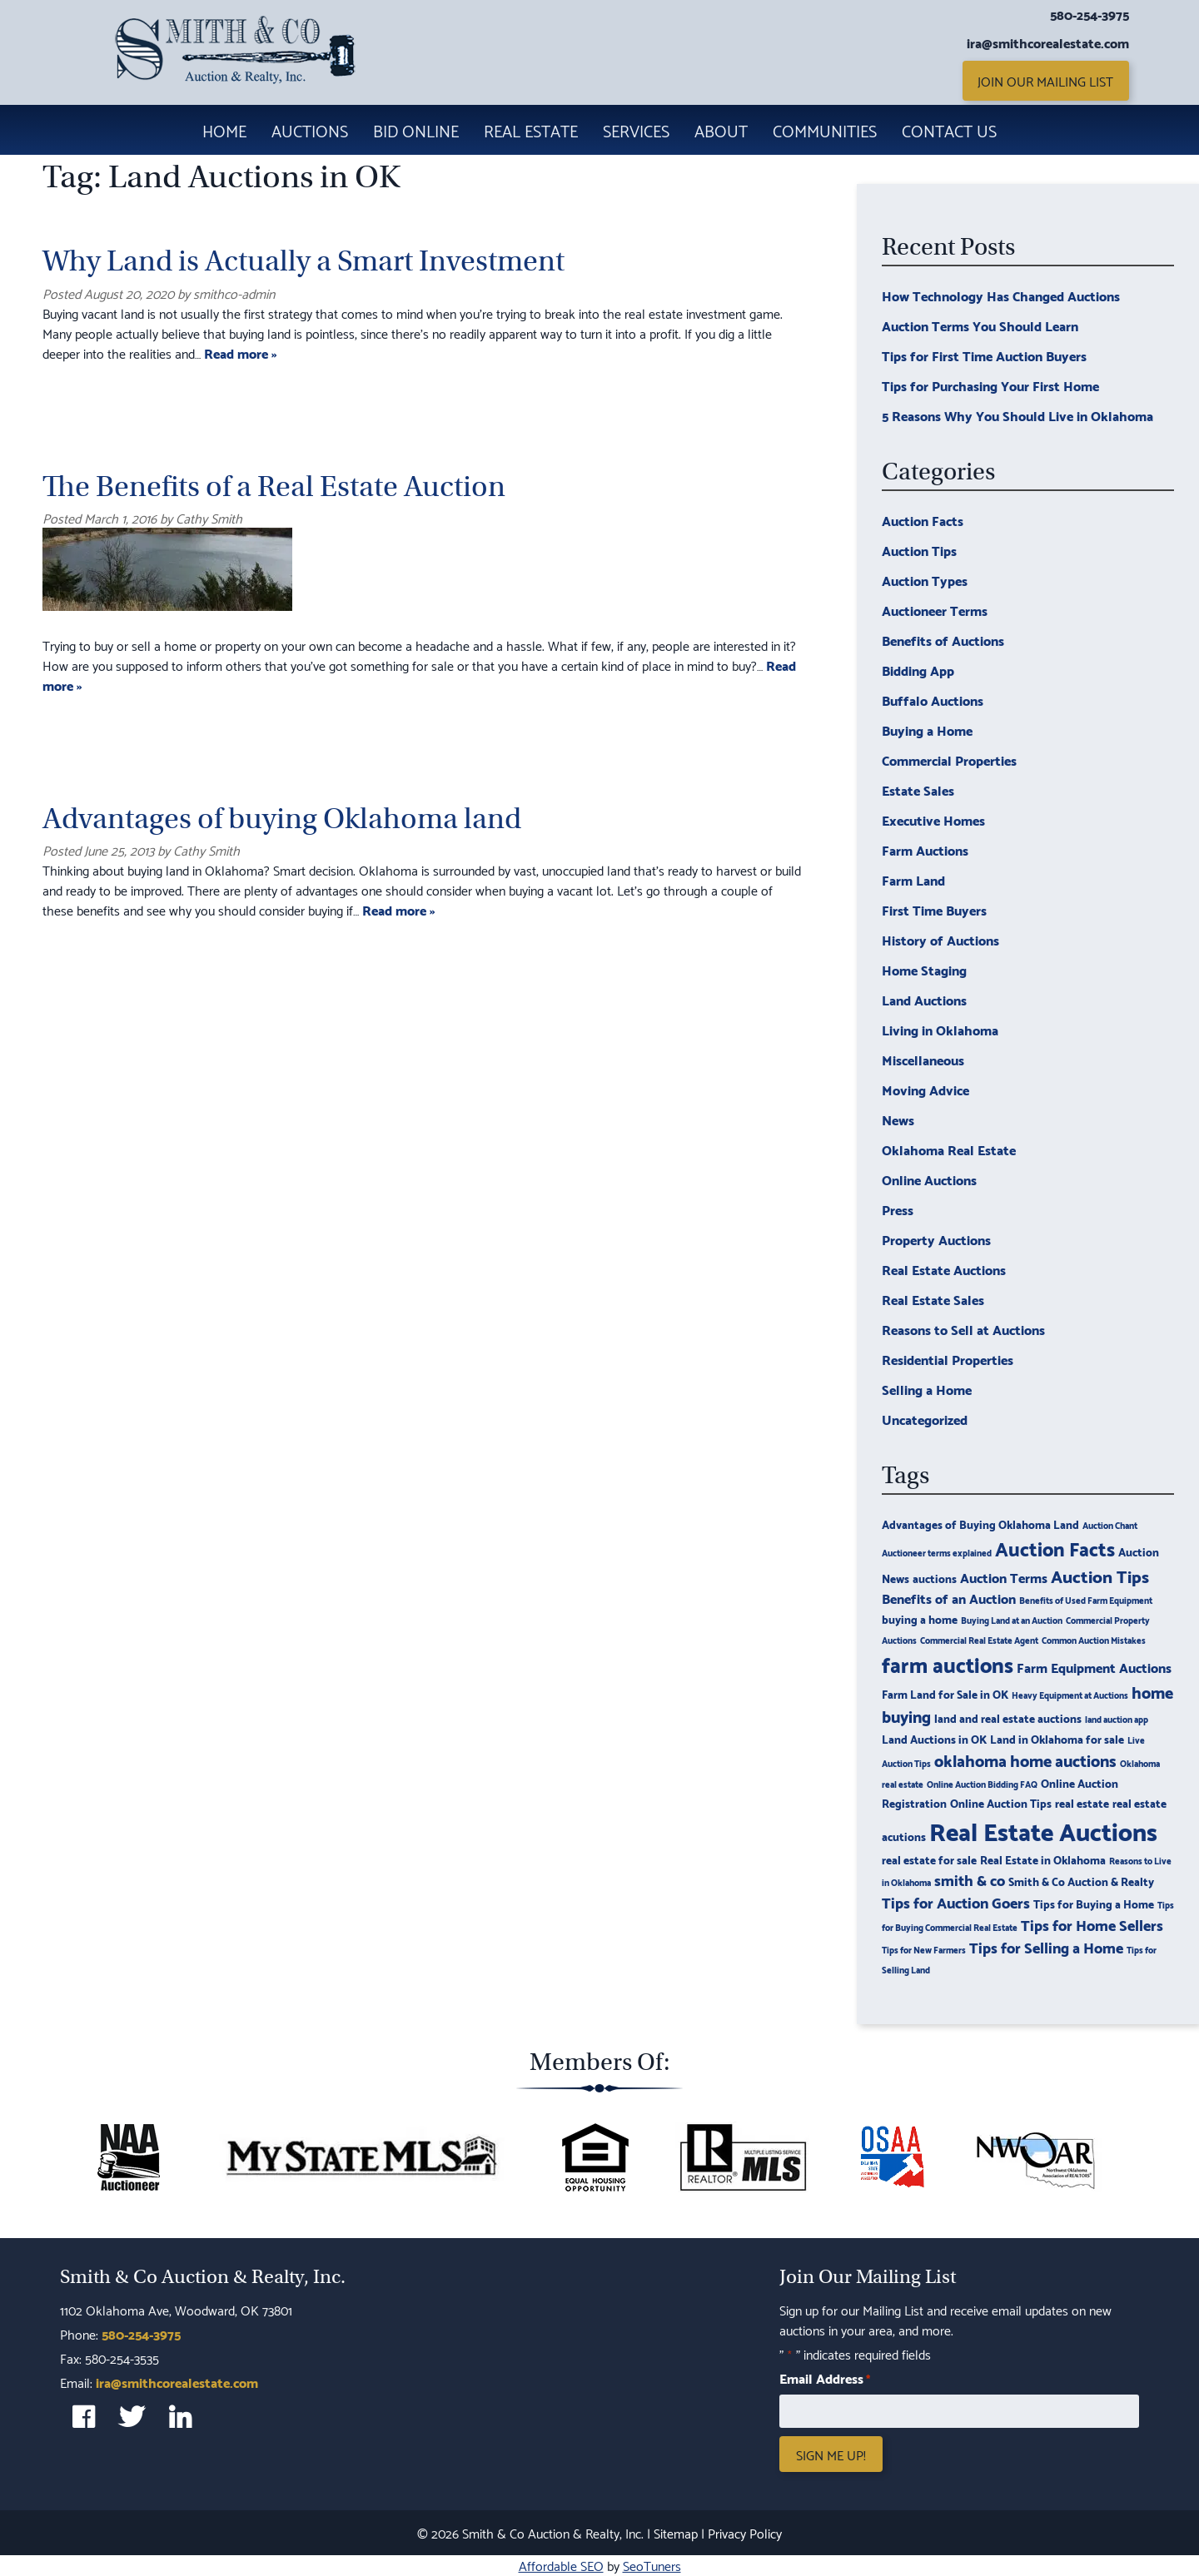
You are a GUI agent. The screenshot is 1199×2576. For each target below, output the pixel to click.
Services (636, 130)
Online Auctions (929, 1179)
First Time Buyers (934, 909)
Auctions (309, 130)
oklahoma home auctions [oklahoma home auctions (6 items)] (1025, 1759)
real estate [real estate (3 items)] (1082, 1802)
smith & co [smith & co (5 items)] (969, 1879)
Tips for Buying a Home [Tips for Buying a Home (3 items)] (1093, 1903)
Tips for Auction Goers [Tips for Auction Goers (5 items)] (956, 1901)
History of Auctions (940, 939)
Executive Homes (933, 819)
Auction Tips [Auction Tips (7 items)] (1100, 1575)
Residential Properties (947, 1359)
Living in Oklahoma (940, 1029)
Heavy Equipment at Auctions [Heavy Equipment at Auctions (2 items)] (1070, 1694)
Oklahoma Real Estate (949, 1149)
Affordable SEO (561, 2565)
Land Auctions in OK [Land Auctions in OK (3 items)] (934, 1738)
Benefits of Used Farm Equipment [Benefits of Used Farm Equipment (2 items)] (1085, 1599)
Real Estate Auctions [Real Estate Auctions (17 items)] (1043, 1830)
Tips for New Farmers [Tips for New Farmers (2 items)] (924, 1949)
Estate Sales (918, 789)
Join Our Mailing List (1045, 80)
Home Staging (924, 969)
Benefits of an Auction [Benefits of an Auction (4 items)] (949, 1597)
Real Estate (531, 130)
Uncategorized (925, 1418)
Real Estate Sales (933, 1299)
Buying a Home (927, 729)
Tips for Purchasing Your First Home (990, 385)
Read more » (240, 352)
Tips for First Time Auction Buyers (984, 355)
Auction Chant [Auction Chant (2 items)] (1109, 1524)
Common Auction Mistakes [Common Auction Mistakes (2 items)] (1094, 1639)
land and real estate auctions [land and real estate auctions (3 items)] (1008, 1717)
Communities (825, 130)
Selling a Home (927, 1388)
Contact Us (949, 130)
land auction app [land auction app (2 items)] (1116, 1718)
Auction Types (925, 579)
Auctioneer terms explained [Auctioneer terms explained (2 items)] (937, 1552)
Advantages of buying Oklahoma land (281, 818)
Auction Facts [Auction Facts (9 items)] (1055, 1547)
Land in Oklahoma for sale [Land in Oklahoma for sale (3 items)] (1057, 1738)
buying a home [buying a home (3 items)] (920, 1618)
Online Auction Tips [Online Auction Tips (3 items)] (1001, 1802)
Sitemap (676, 2532)
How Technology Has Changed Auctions (1001, 295)
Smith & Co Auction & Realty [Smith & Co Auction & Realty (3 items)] (1081, 1880)
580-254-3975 (1089, 14)
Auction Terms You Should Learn (980, 325)
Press (897, 1209)
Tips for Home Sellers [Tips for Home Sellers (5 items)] (1092, 1924)
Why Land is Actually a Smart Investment (303, 261)
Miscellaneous (923, 1059)
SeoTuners (652, 2565)
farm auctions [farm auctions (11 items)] (947, 1663)
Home (224, 130)
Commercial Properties (949, 759)
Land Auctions (924, 999)
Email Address (824, 2378)
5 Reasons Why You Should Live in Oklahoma (1017, 415)
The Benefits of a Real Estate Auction (273, 486)
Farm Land (913, 879)
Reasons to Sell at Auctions (963, 1329)
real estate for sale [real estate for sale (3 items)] (929, 1859)
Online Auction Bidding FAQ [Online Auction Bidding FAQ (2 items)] (982, 1783)
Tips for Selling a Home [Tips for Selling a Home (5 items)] (1046, 1946)
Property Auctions (936, 1239)
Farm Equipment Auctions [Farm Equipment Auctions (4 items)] (1094, 1666)
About (721, 130)
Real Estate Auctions (944, 1269)
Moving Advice (925, 1089)
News (898, 1119)
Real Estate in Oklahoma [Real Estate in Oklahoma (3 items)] (1043, 1859)
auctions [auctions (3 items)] (935, 1577)
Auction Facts (922, 520)
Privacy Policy (745, 2532)
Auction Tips (919, 550)
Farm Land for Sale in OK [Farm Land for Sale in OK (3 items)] (945, 1693)
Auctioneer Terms (935, 609)
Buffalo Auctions (932, 699)
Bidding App (918, 669)
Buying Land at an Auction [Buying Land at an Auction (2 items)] (1011, 1619)
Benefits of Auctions (943, 639)
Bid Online (416, 130)
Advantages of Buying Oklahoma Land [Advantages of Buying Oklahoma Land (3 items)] (980, 1523)
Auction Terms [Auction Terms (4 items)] (1003, 1577)
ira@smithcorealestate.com (1048, 42)
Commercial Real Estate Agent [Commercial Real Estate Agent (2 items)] (979, 1639)
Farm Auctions (925, 849)
